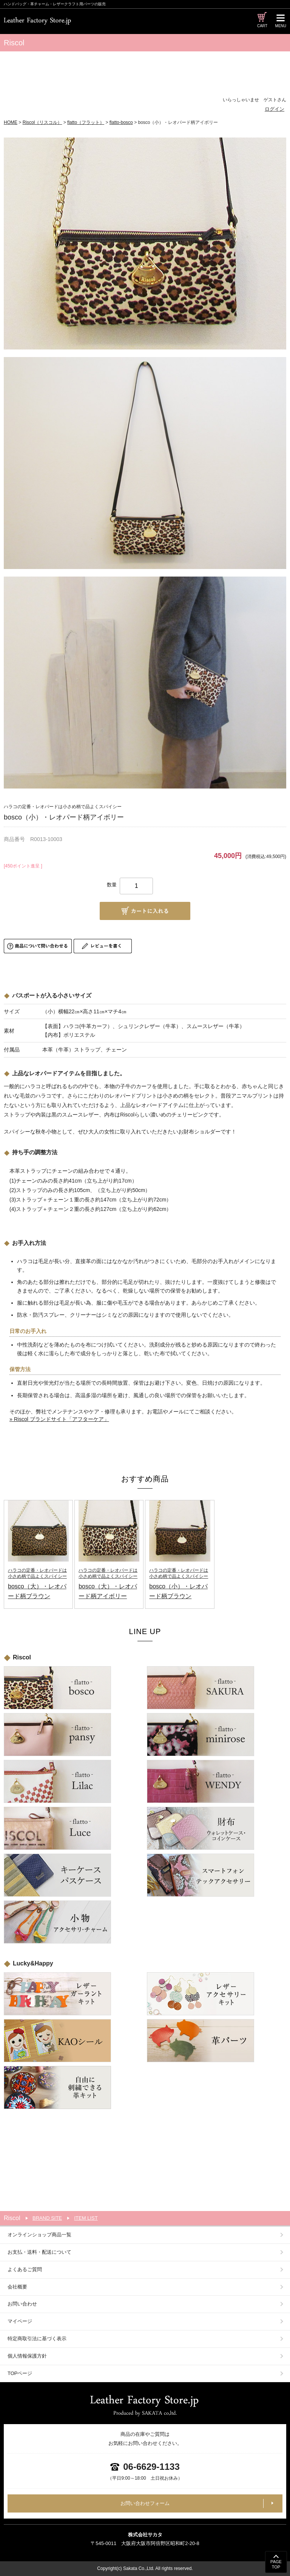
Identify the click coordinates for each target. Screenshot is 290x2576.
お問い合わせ (22, 2304)
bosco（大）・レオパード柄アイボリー (109, 1583)
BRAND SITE (47, 2218)
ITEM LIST (85, 2218)
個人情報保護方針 (27, 2356)
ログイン (274, 109)
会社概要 (17, 2287)
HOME (10, 122)
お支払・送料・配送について (39, 2252)
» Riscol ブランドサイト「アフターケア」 (59, 1419)
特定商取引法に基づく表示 (37, 2338)
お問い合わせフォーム (145, 2503)
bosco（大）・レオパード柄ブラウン (38, 1583)
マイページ (20, 2321)
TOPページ (20, 2373)
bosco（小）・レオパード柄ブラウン (179, 1583)
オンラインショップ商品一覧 (39, 2234)
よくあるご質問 (25, 2269)
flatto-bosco (121, 122)
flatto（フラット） (85, 122)
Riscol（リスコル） (42, 122)
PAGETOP (276, 2564)
